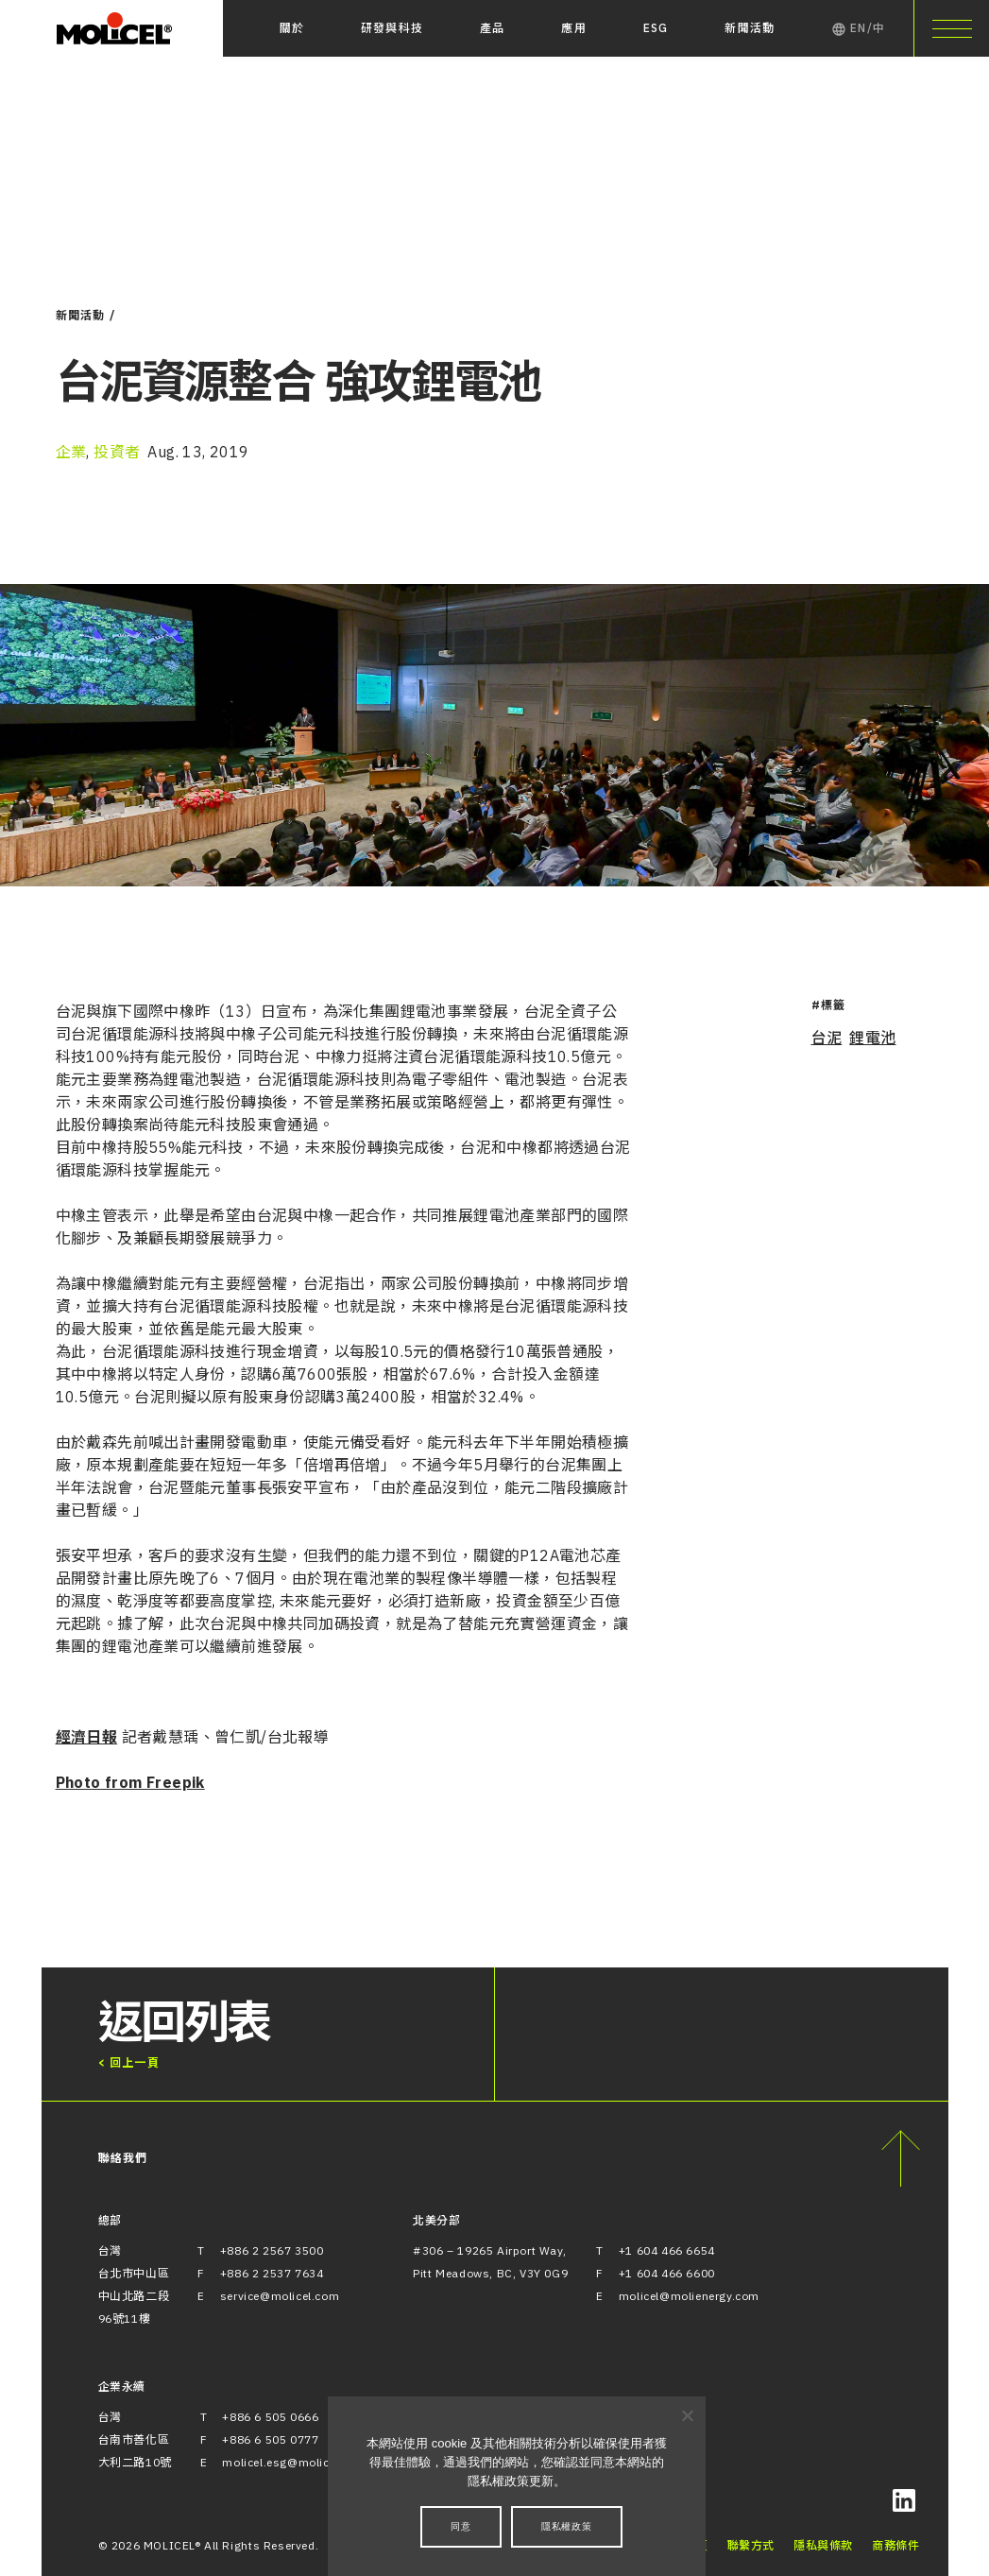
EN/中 (858, 28)
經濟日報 (87, 1736)
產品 (492, 28)
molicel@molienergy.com (689, 2296)
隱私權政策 (567, 2526)
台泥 (827, 1037)
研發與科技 (392, 28)
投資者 (117, 451)
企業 (71, 451)
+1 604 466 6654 (667, 2250)
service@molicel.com (279, 2296)
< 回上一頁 (129, 2062)
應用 (573, 28)
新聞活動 (750, 28)
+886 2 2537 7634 (272, 2273)
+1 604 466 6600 (667, 2273)
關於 (292, 28)
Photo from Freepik (130, 1782)
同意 (461, 2526)
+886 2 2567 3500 (272, 2250)
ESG (656, 28)
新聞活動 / (86, 315)
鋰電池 (872, 1037)
